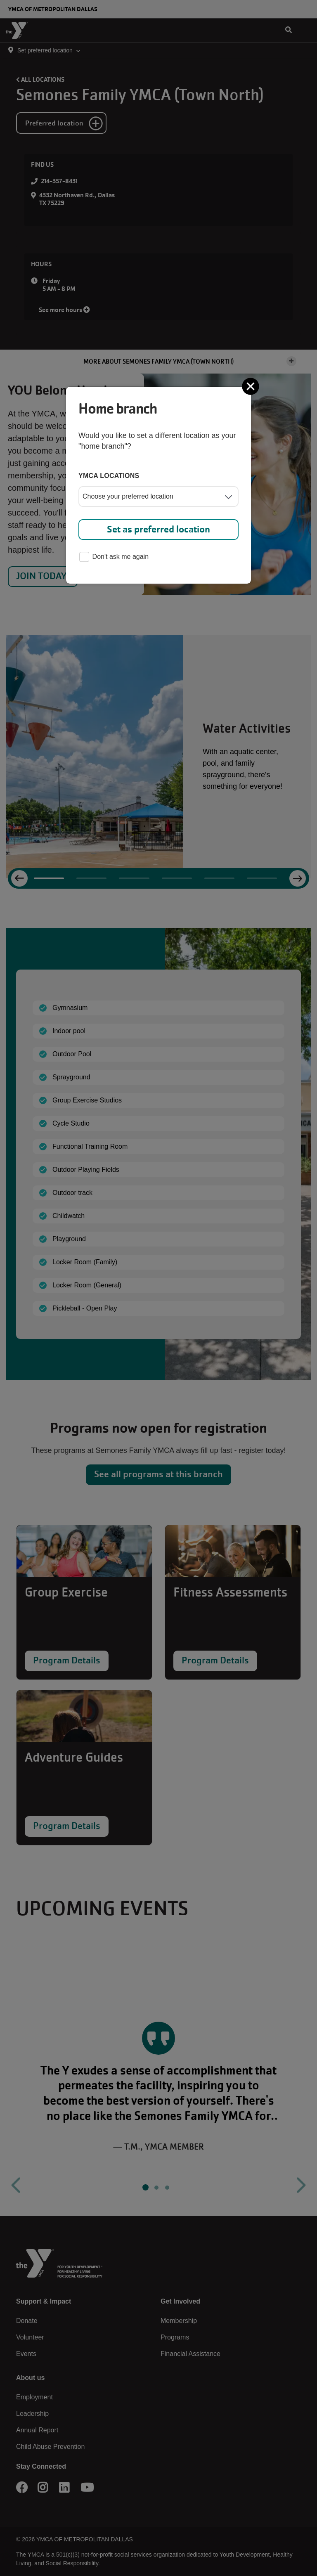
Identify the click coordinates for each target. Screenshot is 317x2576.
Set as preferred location (158, 529)
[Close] (251, 386)
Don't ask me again (114, 557)
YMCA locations (109, 475)
